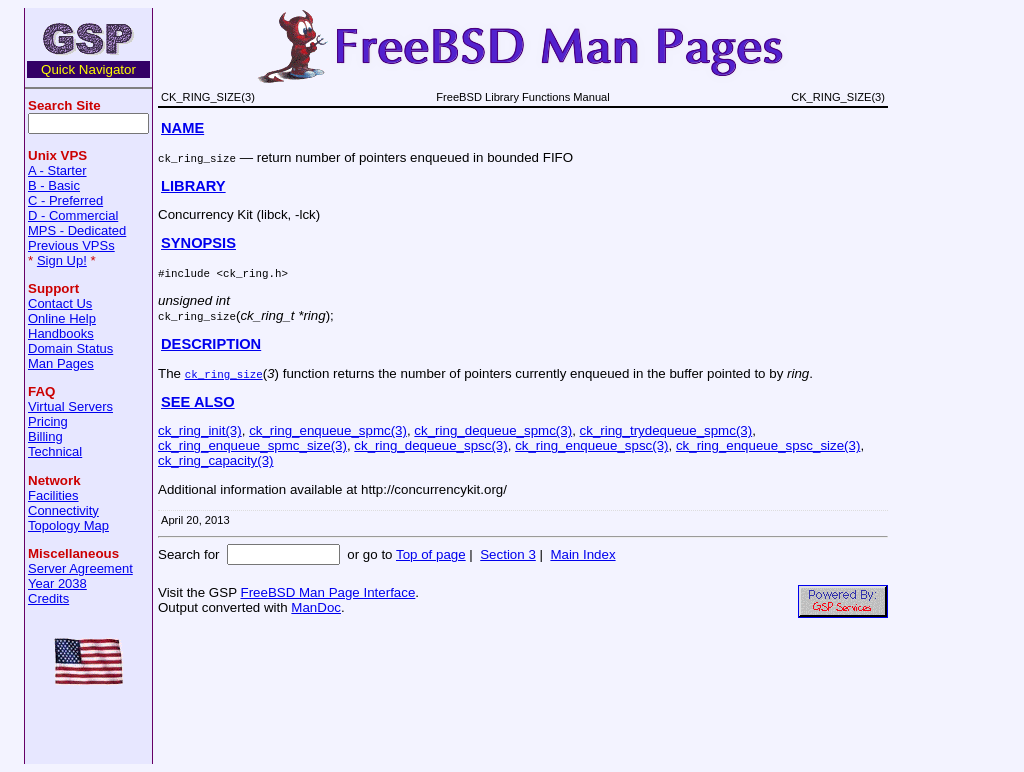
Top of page (431, 554)
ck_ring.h (252, 272)
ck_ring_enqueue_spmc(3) (328, 430)
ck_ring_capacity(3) (216, 460)
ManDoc (316, 607)
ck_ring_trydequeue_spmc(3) (666, 430)
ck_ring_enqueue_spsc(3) (591, 445)
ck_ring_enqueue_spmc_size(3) (252, 445)
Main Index (582, 554)
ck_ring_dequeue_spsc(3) (430, 445)
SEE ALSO (198, 402)
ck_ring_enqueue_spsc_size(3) (768, 445)
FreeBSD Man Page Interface (327, 592)
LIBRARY (193, 186)
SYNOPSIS (198, 243)
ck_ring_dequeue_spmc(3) (493, 430)
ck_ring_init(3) (200, 430)
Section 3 (508, 554)
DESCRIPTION (211, 344)
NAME (182, 128)
